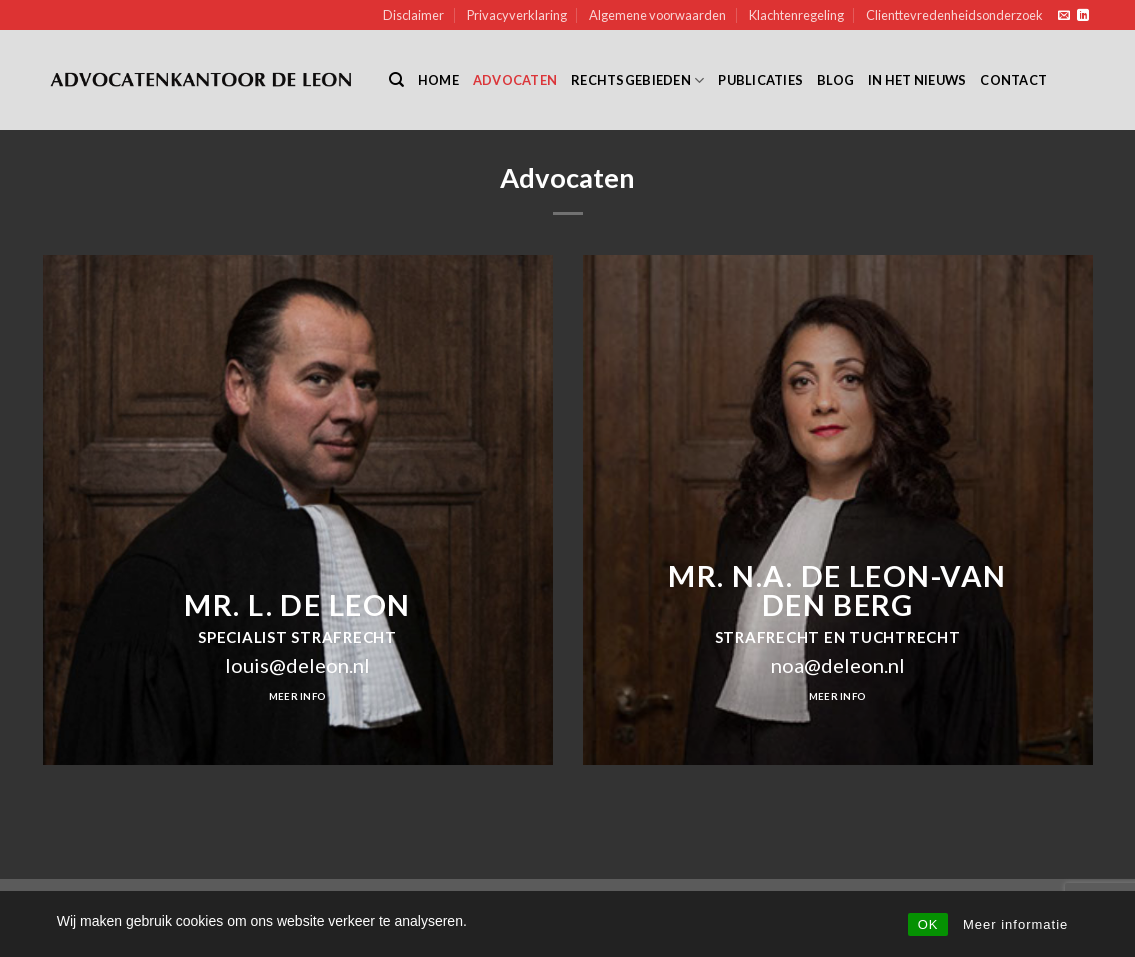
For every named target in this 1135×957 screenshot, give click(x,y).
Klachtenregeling (796, 15)
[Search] (396, 80)
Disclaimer (413, 15)
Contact (1013, 80)
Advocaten (515, 80)
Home (438, 80)
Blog (835, 80)
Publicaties (760, 80)
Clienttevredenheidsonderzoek (954, 15)
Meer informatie (1015, 924)
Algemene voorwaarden (657, 15)
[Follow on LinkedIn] (1083, 16)
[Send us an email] (1064, 16)
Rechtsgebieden (637, 80)
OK (928, 924)
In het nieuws (917, 80)
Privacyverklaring (517, 15)
